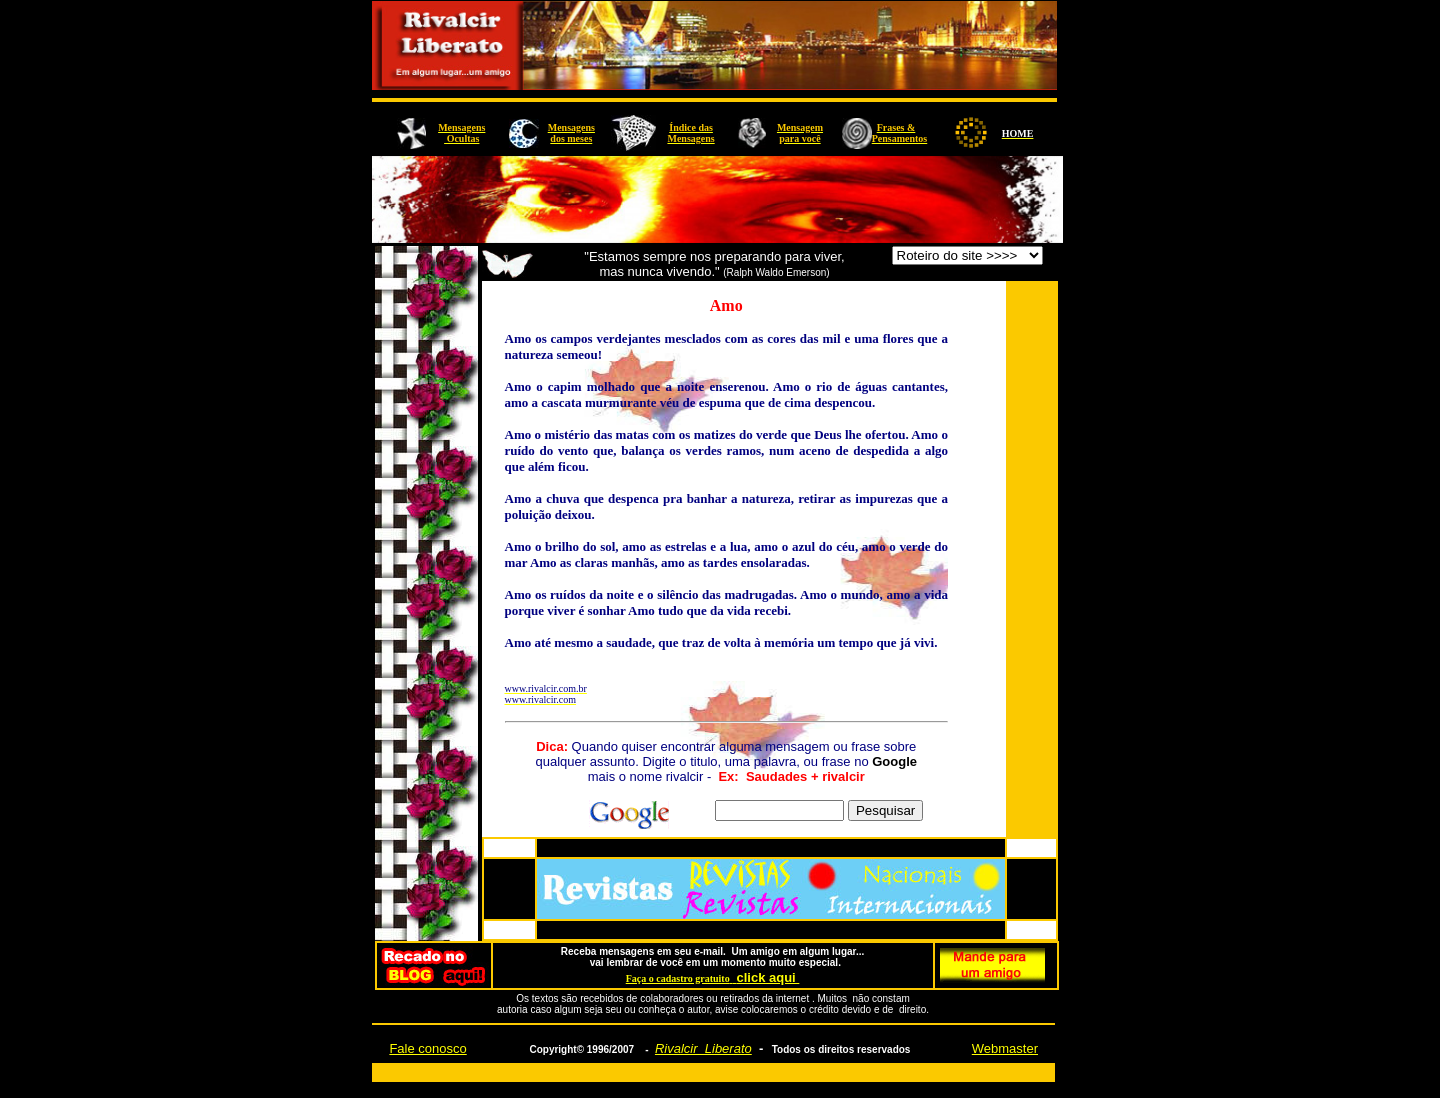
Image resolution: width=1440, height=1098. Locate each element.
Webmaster (1005, 1048)
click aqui (767, 977)
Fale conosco (427, 1048)
